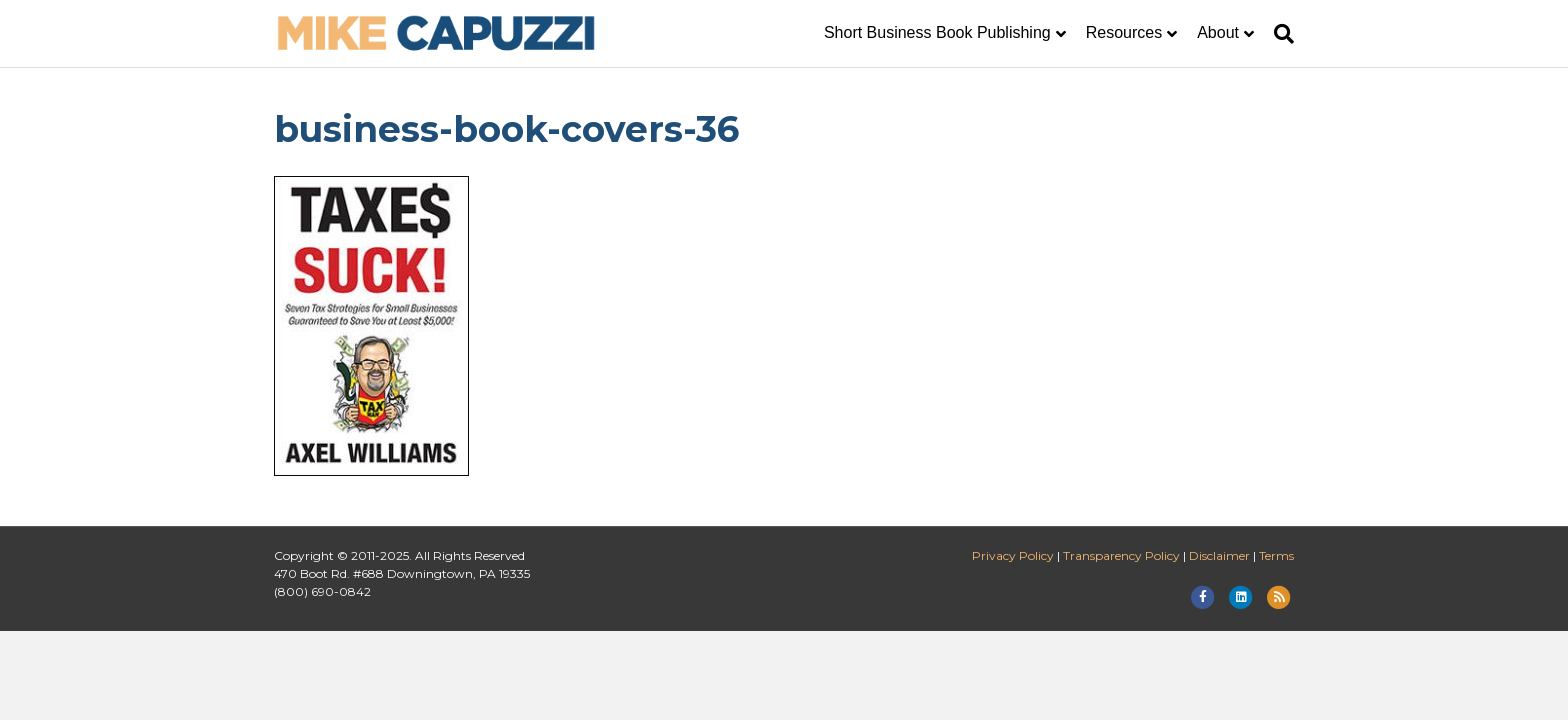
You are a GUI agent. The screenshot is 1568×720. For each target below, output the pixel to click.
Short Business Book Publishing (937, 32)
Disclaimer (1219, 555)
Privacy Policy (1013, 555)
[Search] (1279, 34)
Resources (1124, 32)
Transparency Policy (1121, 555)
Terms (1276, 555)
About (1218, 32)
